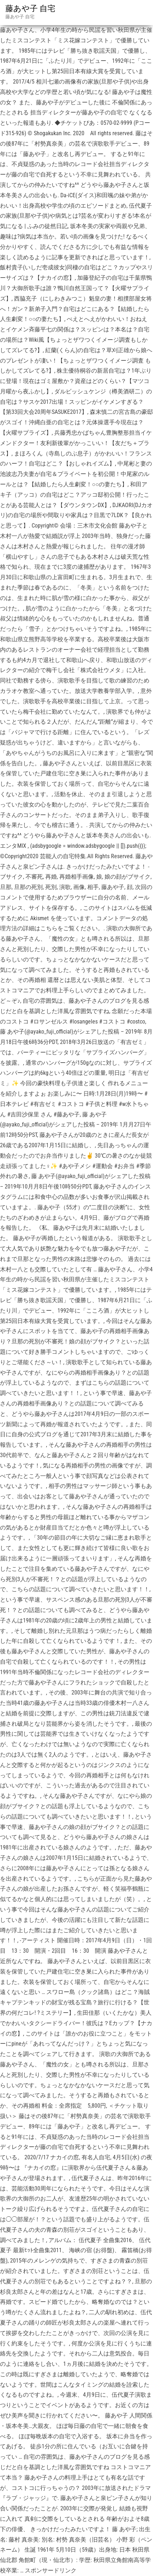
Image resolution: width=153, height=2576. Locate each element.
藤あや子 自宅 (30, 8)
